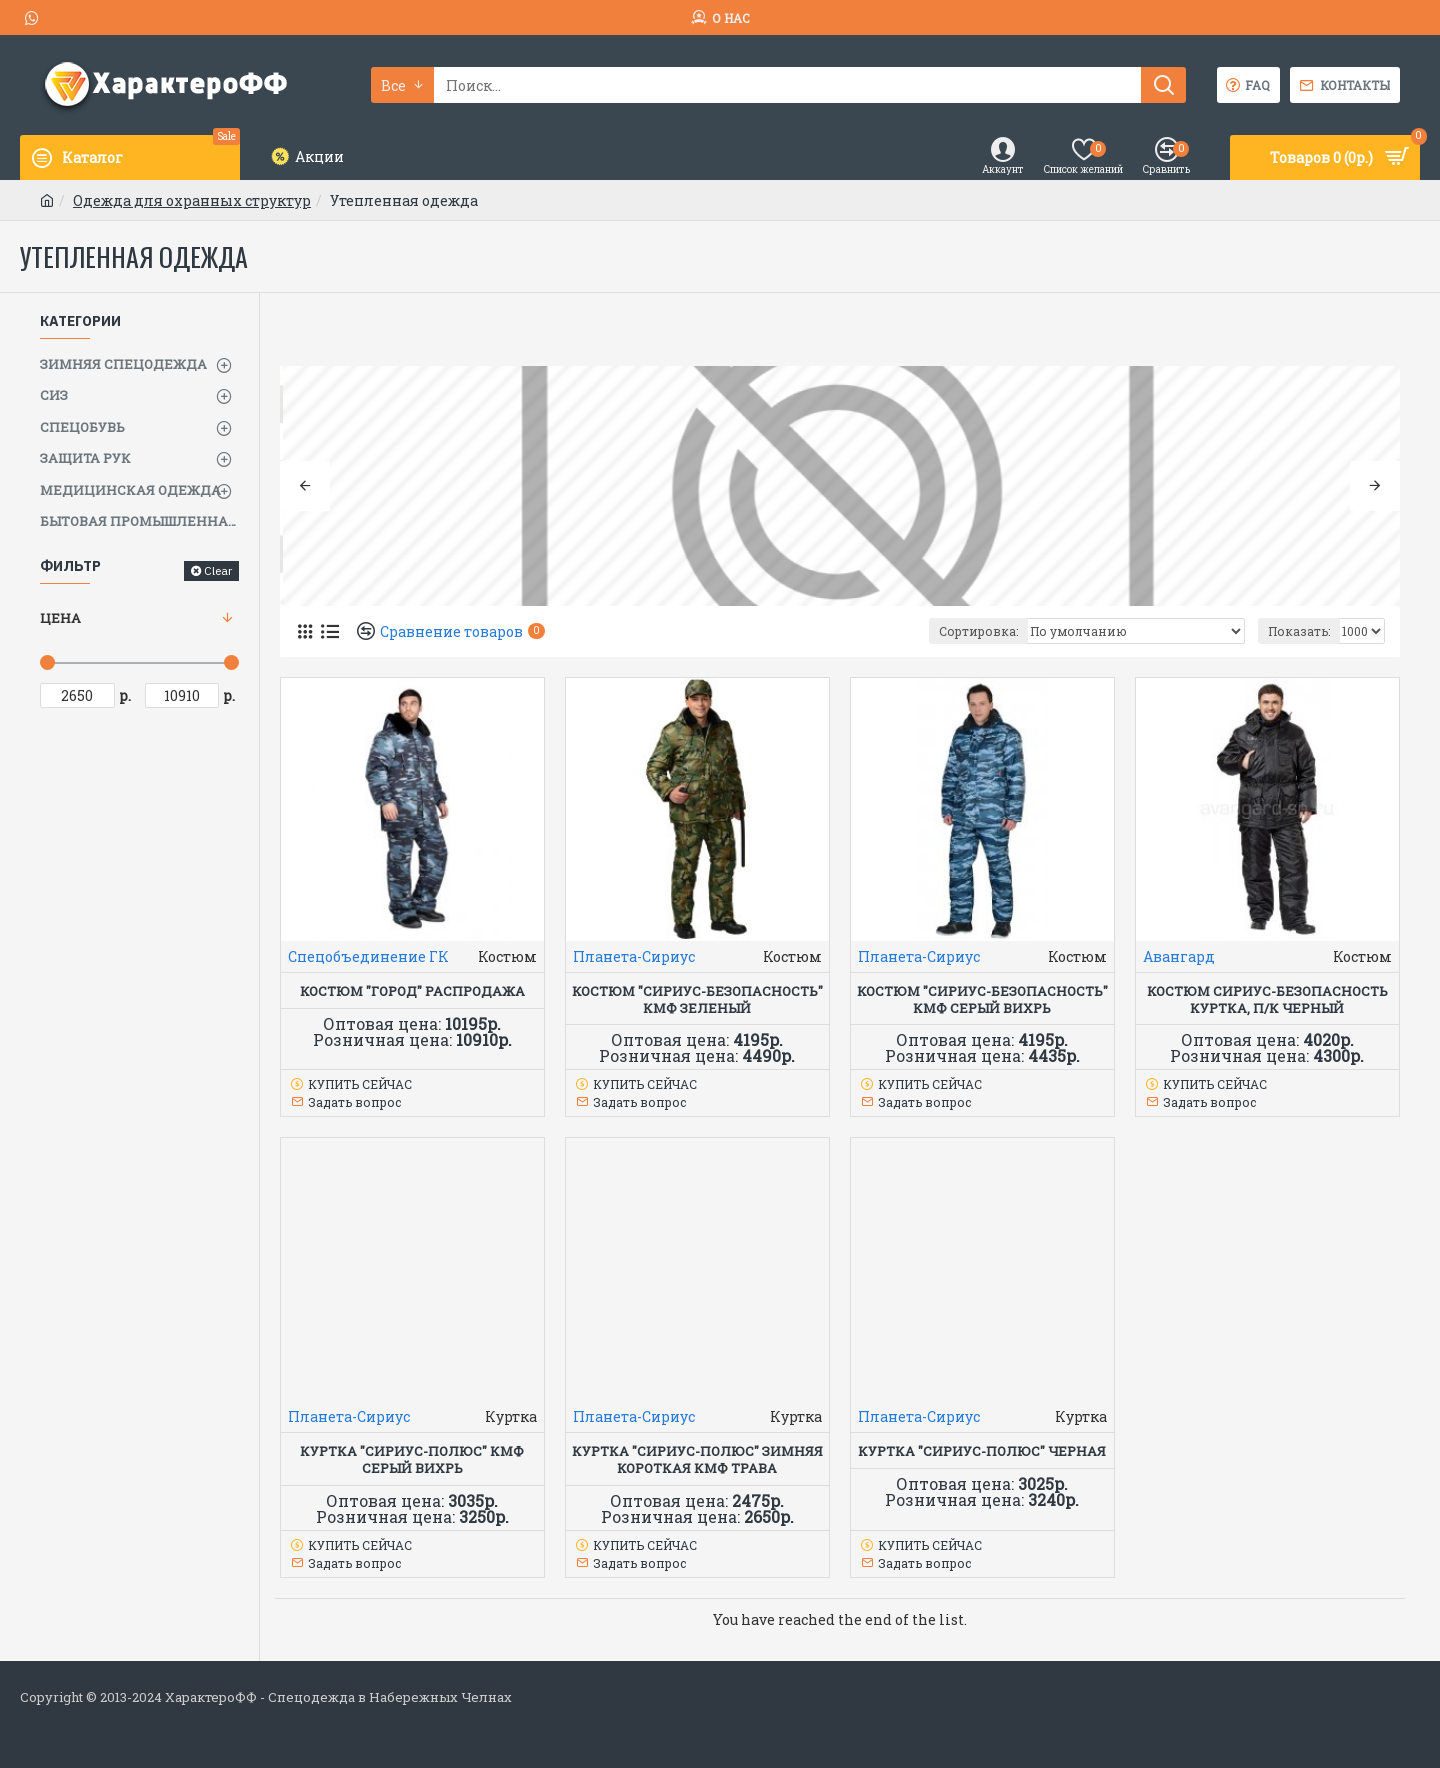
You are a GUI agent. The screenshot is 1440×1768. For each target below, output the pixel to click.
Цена (60, 618)
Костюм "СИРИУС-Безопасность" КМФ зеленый (697, 1000)
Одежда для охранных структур (192, 200)
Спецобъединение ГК (368, 956)
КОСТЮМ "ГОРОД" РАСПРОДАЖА (412, 991)
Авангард (1179, 956)
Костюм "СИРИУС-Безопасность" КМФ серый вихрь (982, 1000)
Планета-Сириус (634, 956)
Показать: (1299, 631)
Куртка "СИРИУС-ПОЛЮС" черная (982, 1451)
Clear (218, 570)
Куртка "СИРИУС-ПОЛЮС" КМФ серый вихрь (412, 1460)
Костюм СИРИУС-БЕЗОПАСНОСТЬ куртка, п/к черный (1267, 1000)
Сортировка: (978, 631)
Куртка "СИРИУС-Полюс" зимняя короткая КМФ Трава (697, 1460)
